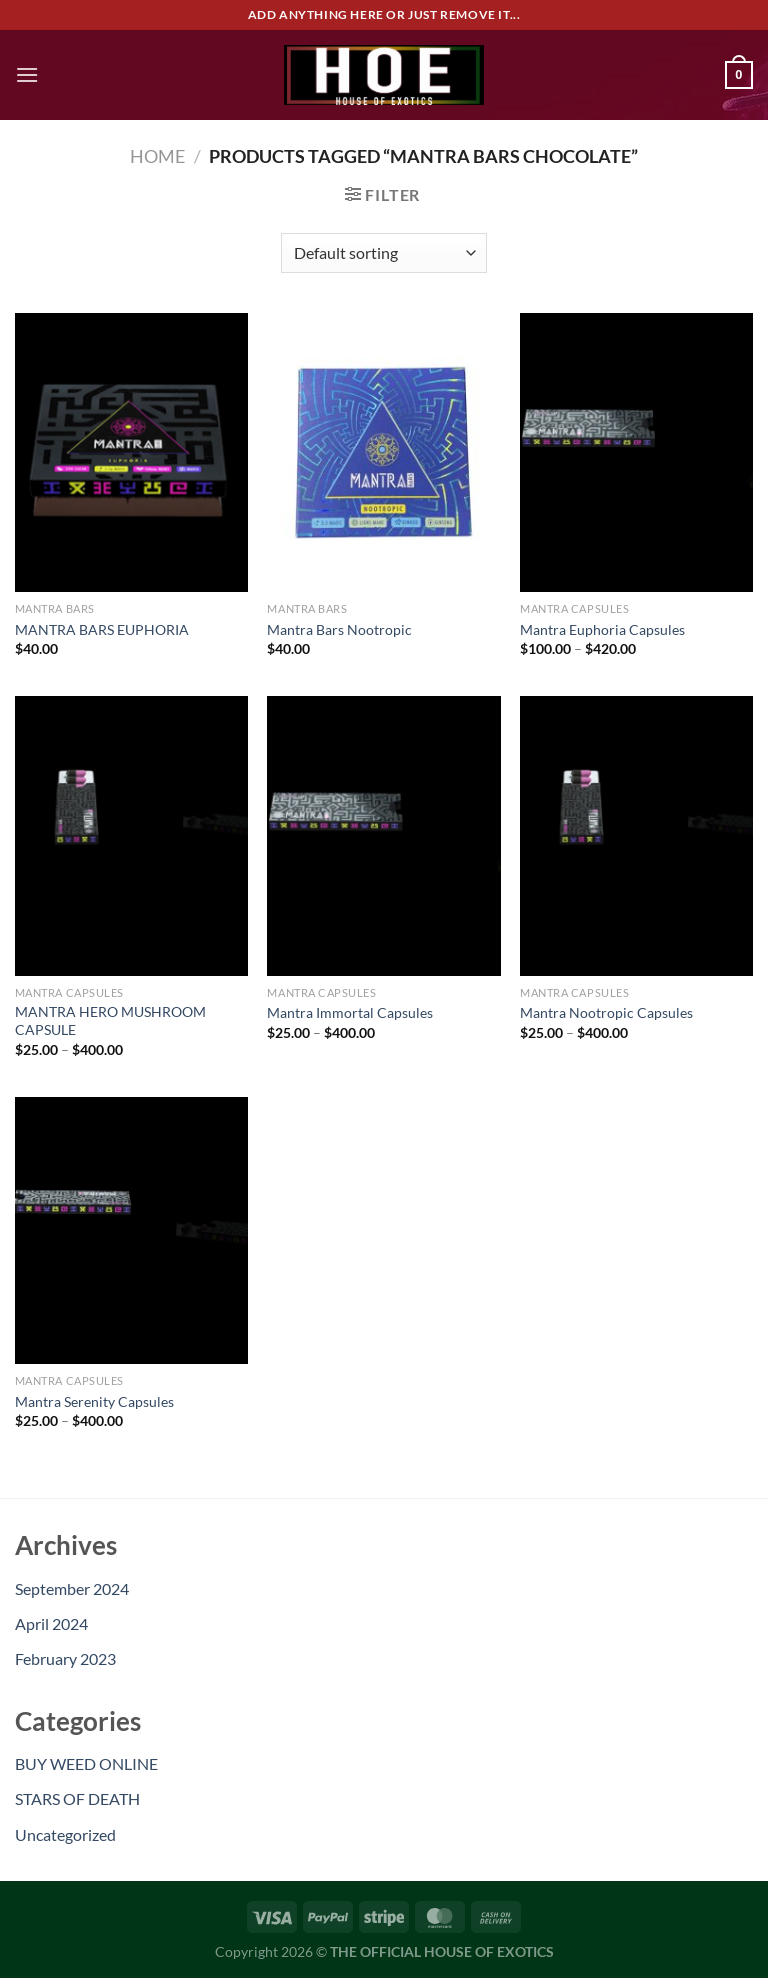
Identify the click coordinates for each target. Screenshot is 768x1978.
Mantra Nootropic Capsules (606, 1012)
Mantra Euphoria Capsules (602, 629)
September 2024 (72, 1588)
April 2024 (51, 1623)
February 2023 (65, 1658)
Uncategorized (65, 1834)
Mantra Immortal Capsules (350, 1012)
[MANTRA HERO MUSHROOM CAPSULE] (131, 835)
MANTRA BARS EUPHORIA (102, 629)
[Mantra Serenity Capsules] (131, 1230)
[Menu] (27, 74)
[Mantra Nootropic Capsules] (636, 835)
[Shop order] (383, 253)
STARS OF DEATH (77, 1798)
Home (157, 156)
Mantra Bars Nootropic (339, 629)
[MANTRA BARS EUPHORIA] (131, 452)
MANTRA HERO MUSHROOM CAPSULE (110, 1021)
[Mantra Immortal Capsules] (383, 835)
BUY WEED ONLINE (86, 1763)
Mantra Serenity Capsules (94, 1401)
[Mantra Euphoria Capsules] (636, 452)
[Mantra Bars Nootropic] (383, 452)
